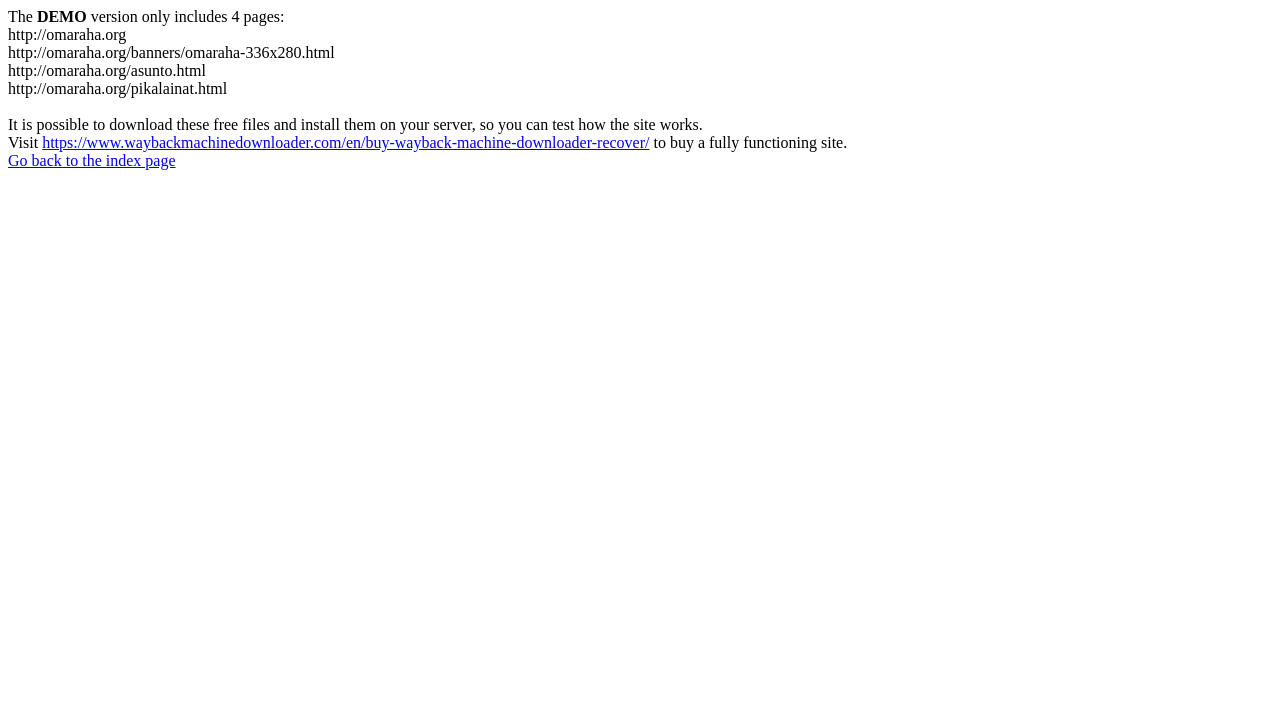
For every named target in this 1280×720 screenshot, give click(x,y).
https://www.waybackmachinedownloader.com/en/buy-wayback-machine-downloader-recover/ (345, 142)
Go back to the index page (92, 160)
